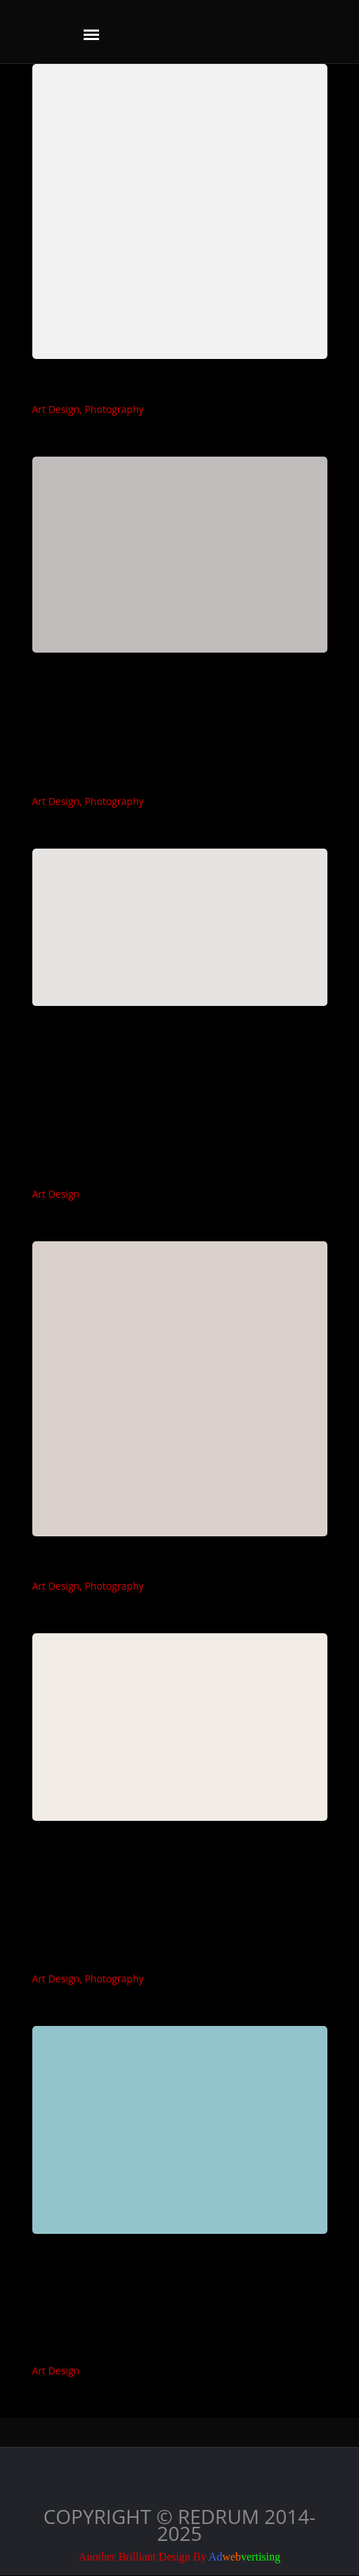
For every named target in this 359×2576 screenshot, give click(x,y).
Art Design (56, 409)
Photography (113, 409)
